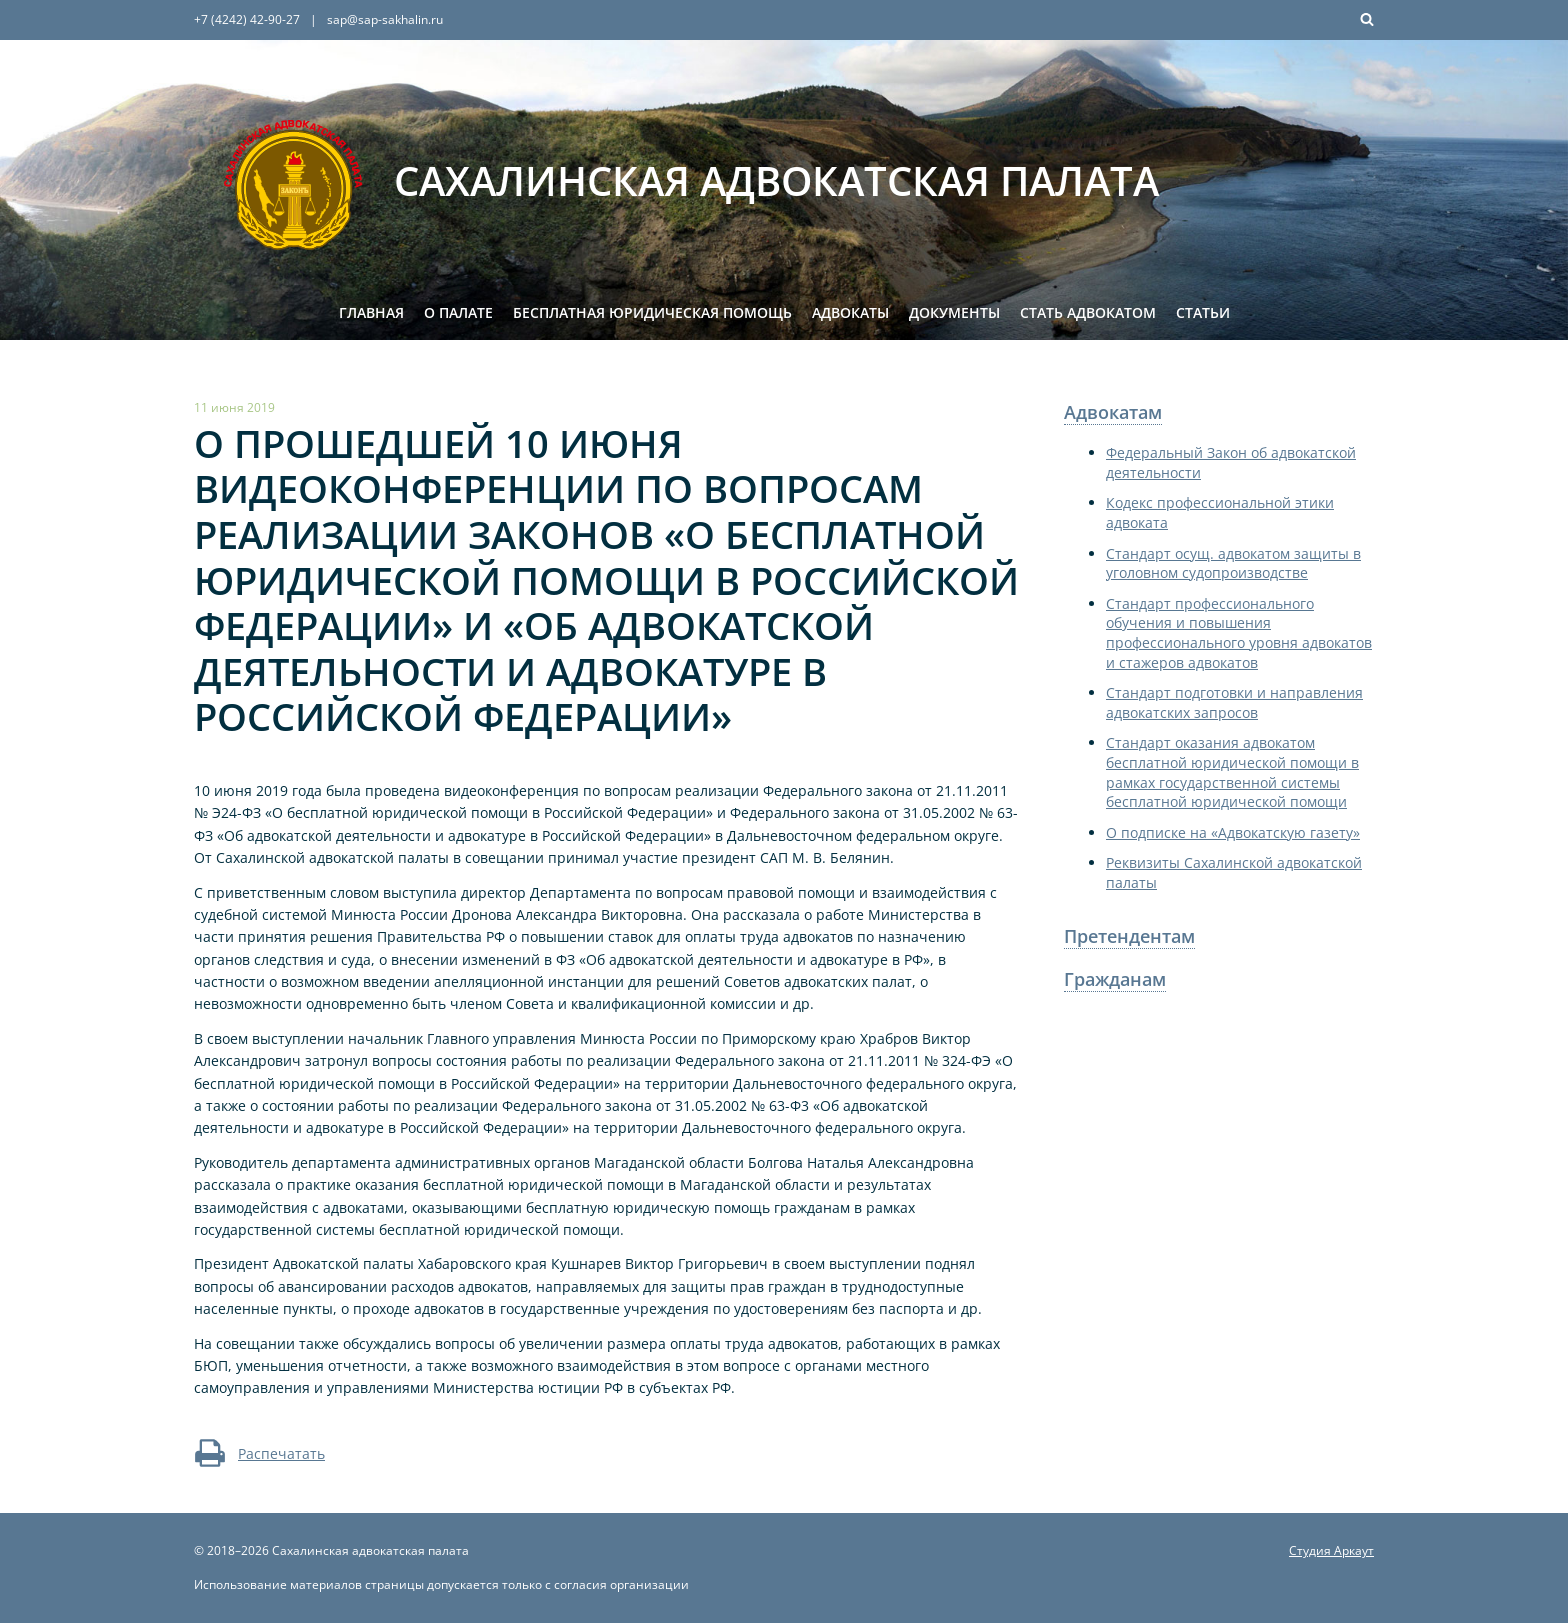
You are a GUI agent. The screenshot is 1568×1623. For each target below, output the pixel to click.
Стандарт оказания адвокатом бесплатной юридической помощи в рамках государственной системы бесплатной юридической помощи (1232, 772)
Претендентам (1129, 936)
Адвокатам (1113, 412)
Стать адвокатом (1088, 312)
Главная (371, 312)
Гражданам (1115, 979)
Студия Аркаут (1331, 1550)
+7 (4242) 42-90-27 (247, 19)
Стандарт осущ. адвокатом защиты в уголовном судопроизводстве (1233, 563)
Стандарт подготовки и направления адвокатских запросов (1234, 702)
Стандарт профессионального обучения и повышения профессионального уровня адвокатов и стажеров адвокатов (1239, 633)
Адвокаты (850, 312)
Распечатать (259, 1453)
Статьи (1203, 312)
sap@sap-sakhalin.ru (385, 19)
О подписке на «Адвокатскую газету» (1233, 832)
